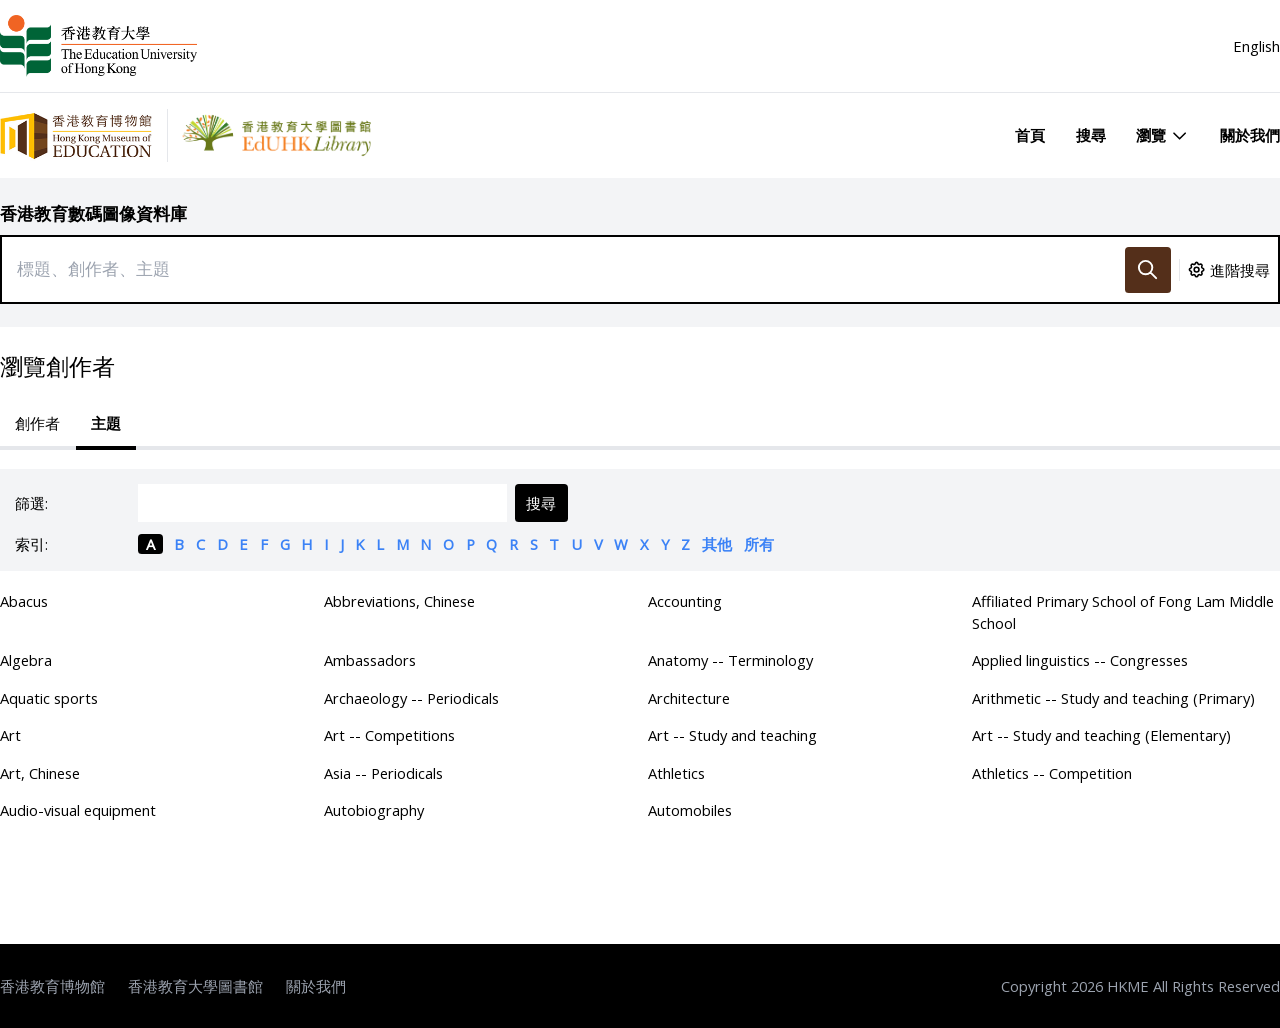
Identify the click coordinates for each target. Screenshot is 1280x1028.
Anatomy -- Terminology (730, 660)
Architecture (689, 698)
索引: (31, 544)
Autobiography (374, 810)
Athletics (676, 773)
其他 (717, 544)
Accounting (685, 601)
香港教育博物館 (52, 986)
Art (10, 735)
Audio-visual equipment (78, 810)
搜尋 (1091, 135)
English (1256, 46)
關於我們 (1250, 135)
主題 (106, 423)
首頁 (1030, 135)
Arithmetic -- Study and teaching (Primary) (1113, 698)
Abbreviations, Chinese (399, 601)
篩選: (31, 503)
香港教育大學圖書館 (195, 986)
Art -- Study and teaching (732, 735)
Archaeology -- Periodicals (411, 698)
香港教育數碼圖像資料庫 (93, 213)
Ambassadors (370, 660)
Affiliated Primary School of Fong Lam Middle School (1123, 612)
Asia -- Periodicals (383, 773)
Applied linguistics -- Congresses (1080, 660)
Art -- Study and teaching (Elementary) (1101, 735)
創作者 (37, 423)
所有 (759, 544)
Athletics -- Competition (1052, 773)
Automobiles (690, 810)
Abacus (24, 601)
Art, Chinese (40, 773)
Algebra (26, 660)
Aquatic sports (49, 698)
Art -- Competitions (389, 735)
